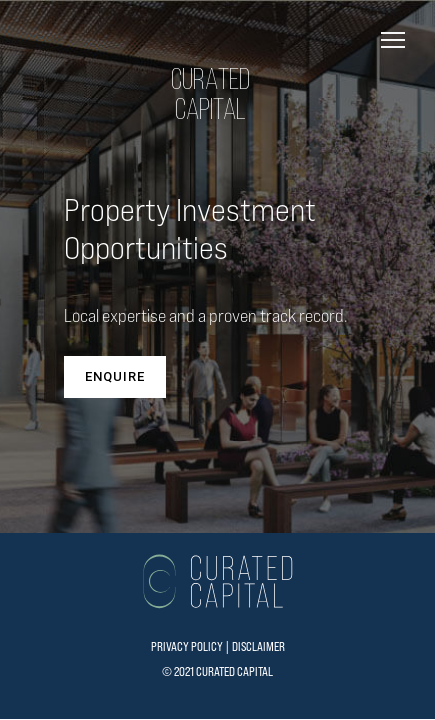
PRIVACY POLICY (187, 646)
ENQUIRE (115, 376)
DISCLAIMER (258, 646)
